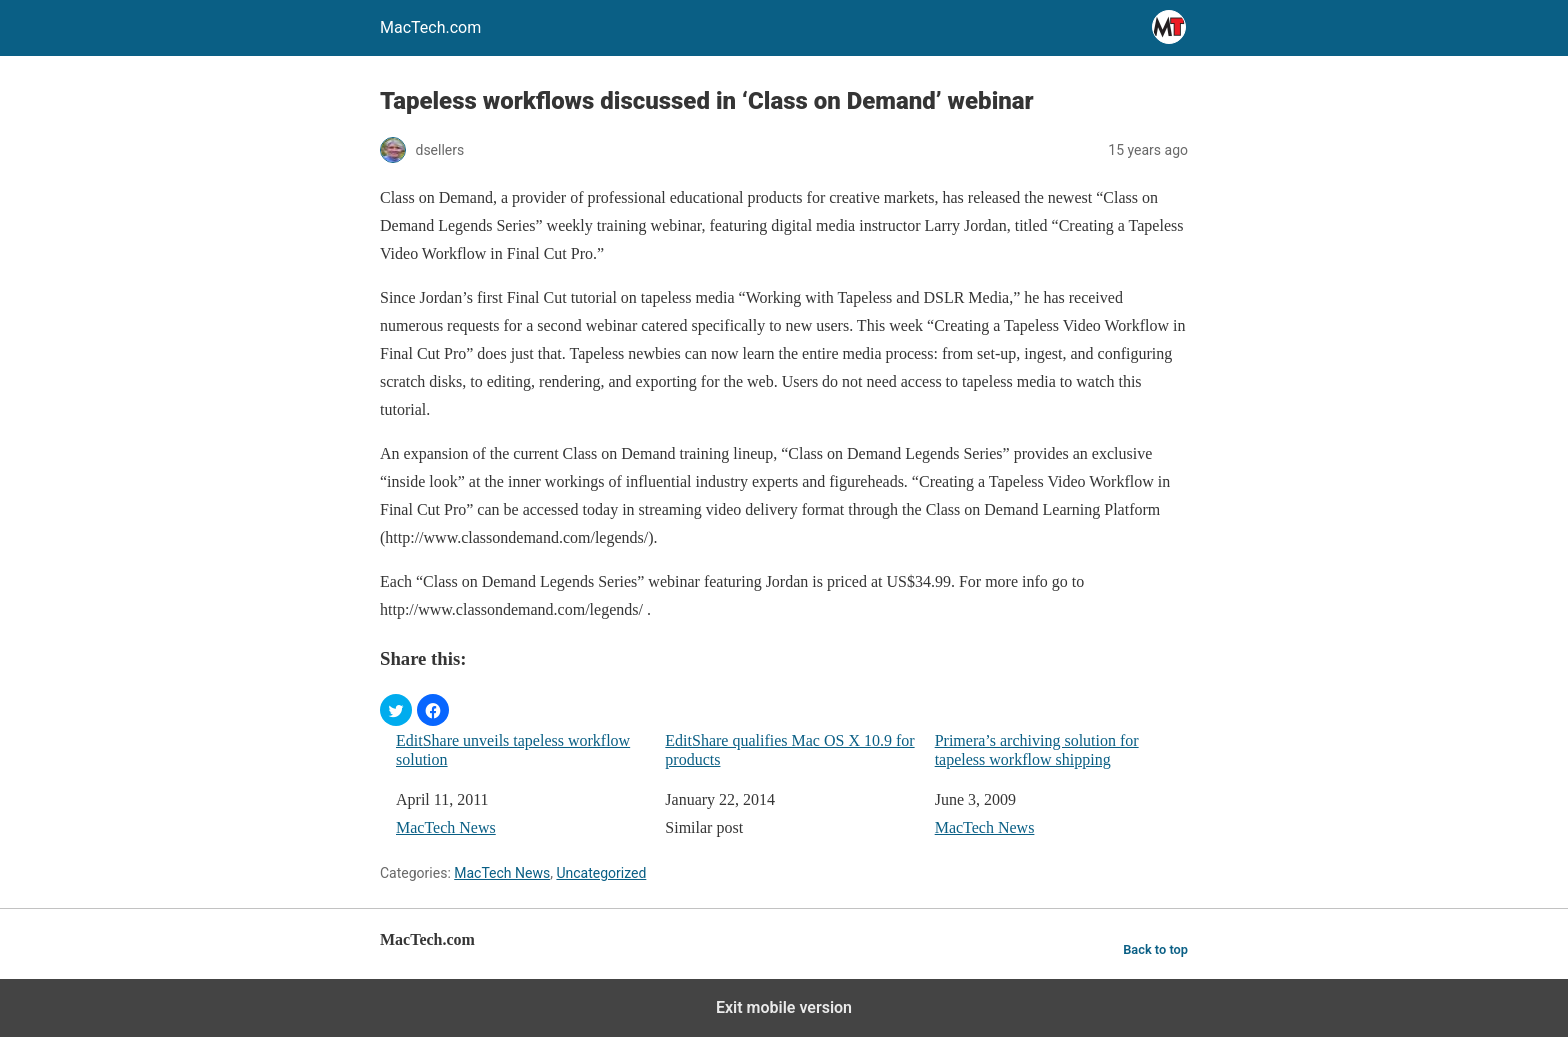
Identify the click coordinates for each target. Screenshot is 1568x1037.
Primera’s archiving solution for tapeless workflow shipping (1037, 750)
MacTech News (446, 827)
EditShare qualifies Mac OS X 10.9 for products (789, 750)
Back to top (1155, 949)
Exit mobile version (784, 1007)
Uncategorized (601, 873)
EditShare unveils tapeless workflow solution (513, 750)
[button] (396, 710)
